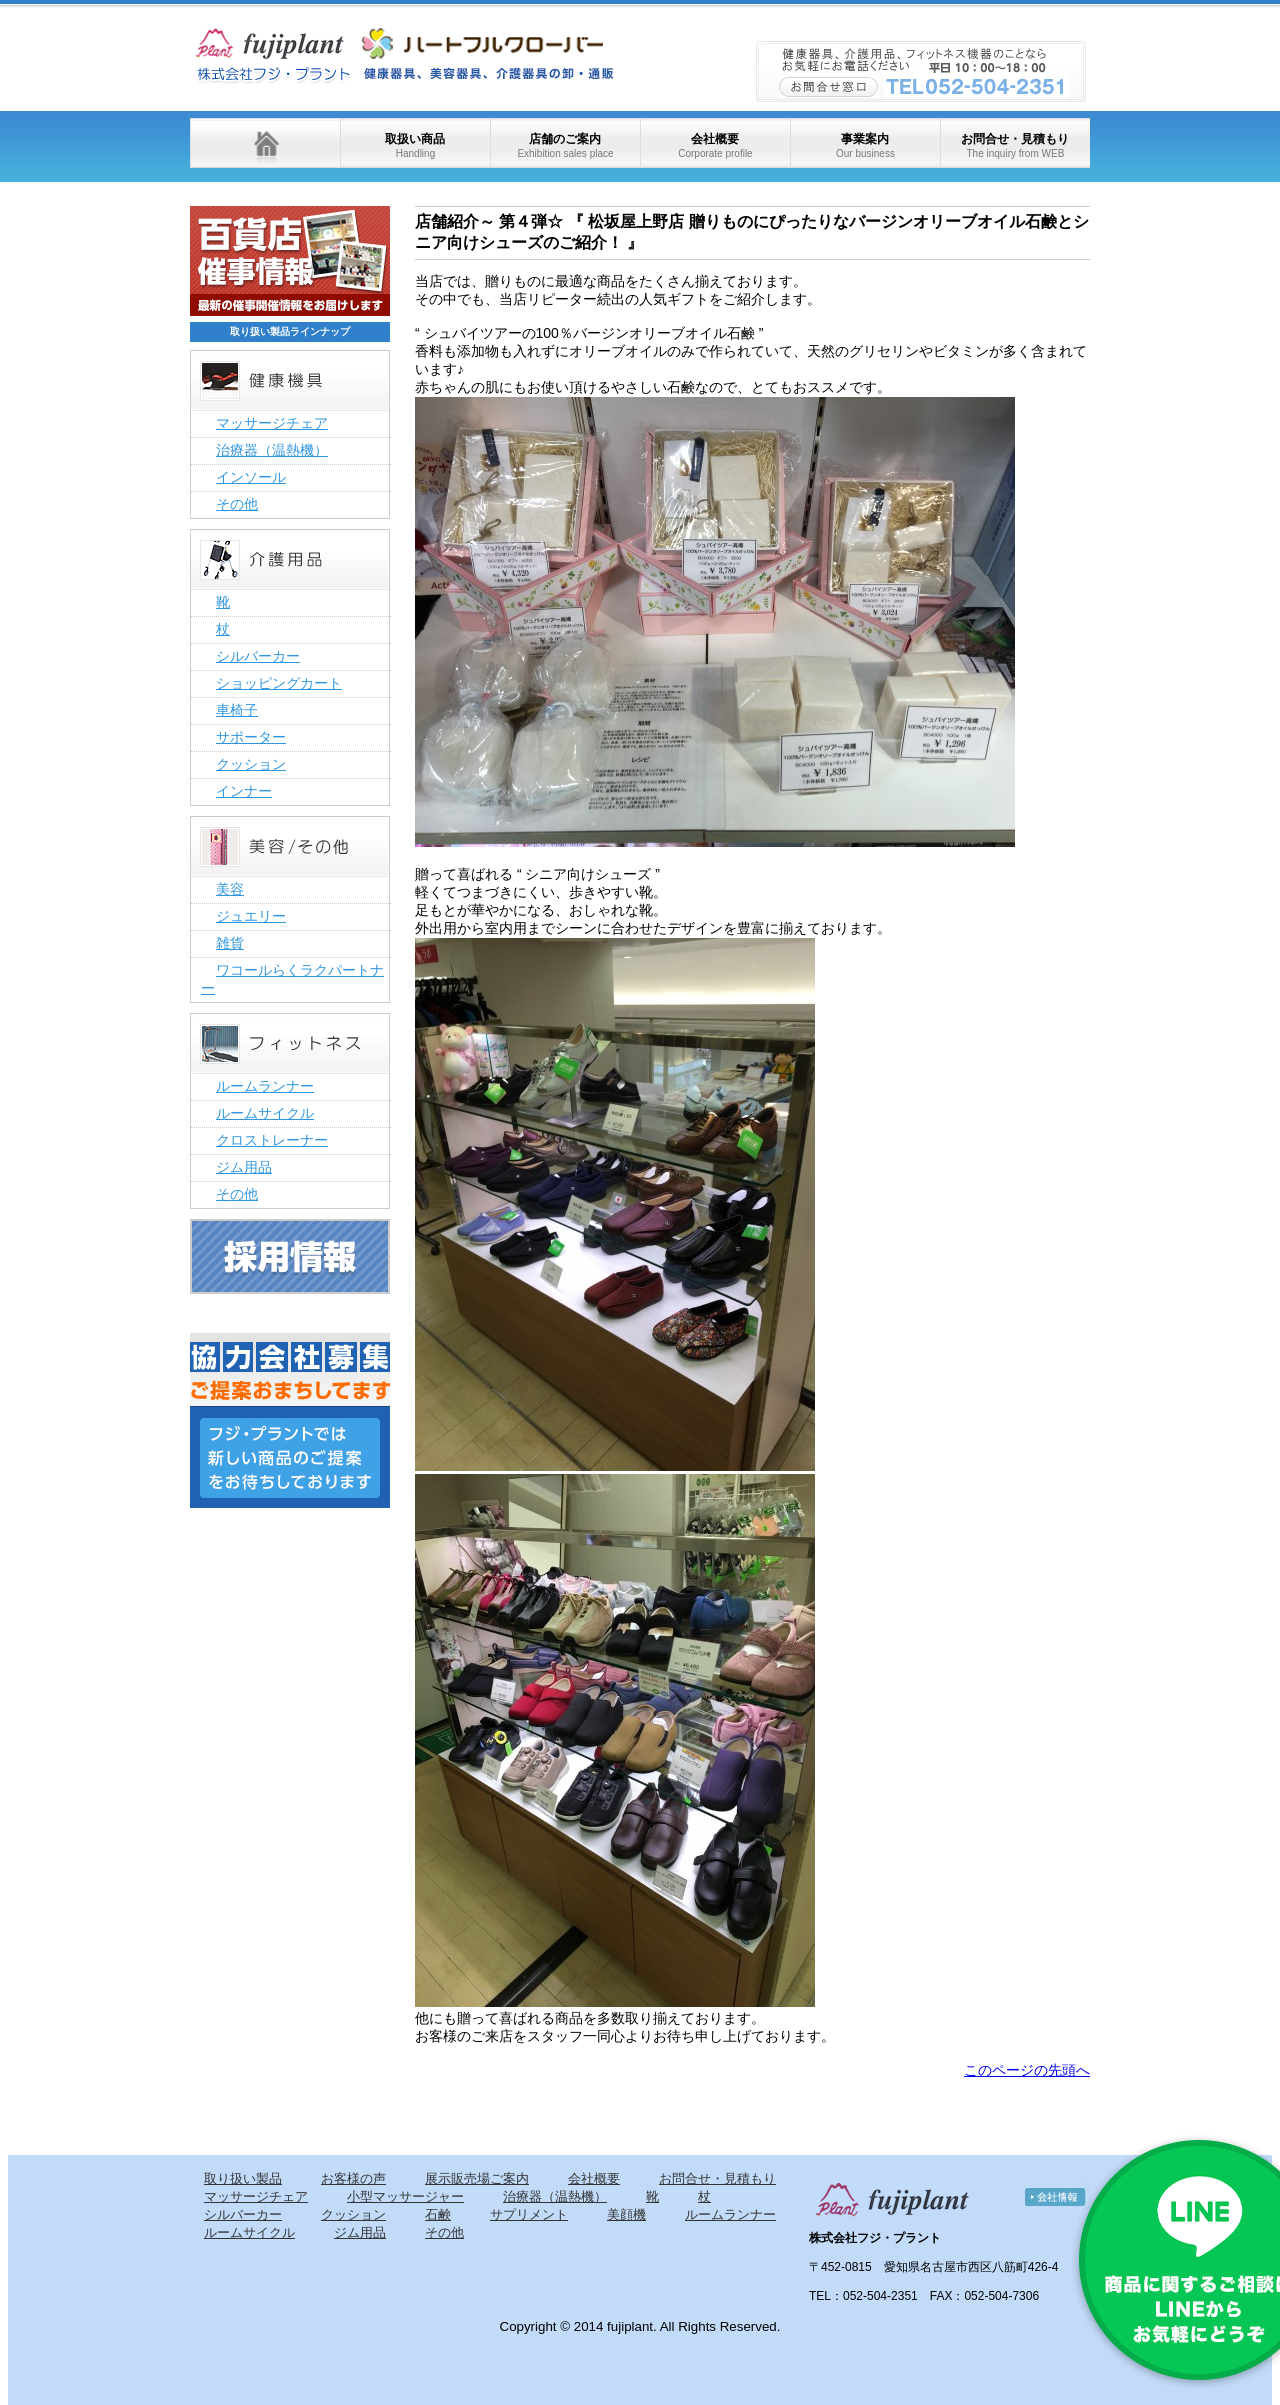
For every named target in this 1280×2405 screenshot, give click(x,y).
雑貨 (230, 943)
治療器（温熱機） (272, 450)
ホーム (265, 143)
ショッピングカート (279, 683)
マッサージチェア (272, 423)
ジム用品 (244, 1167)
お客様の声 (353, 2178)
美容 (230, 889)
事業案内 (865, 145)
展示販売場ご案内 (477, 2178)
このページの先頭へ (1027, 2070)
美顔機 (626, 2214)
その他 (237, 504)
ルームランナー (265, 1086)
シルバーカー (258, 656)
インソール (251, 477)
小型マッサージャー (405, 2196)
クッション (251, 764)
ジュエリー (251, 916)
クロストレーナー (272, 1140)
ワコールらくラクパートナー (292, 979)
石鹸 (438, 2214)
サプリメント (529, 2214)
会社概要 (715, 145)
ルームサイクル (265, 1113)
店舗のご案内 (565, 145)
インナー (244, 791)
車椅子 (237, 710)
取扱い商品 (415, 145)
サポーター (251, 737)
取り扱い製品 (243, 2178)
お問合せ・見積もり (1015, 145)
